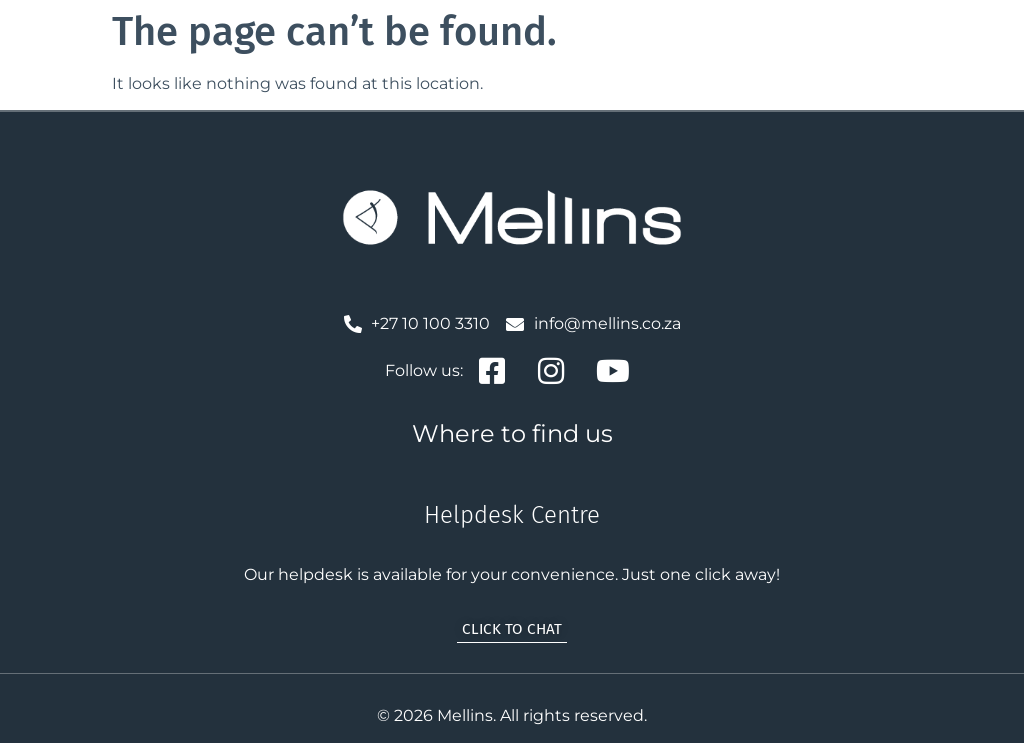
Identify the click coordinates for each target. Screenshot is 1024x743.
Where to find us (512, 433)
